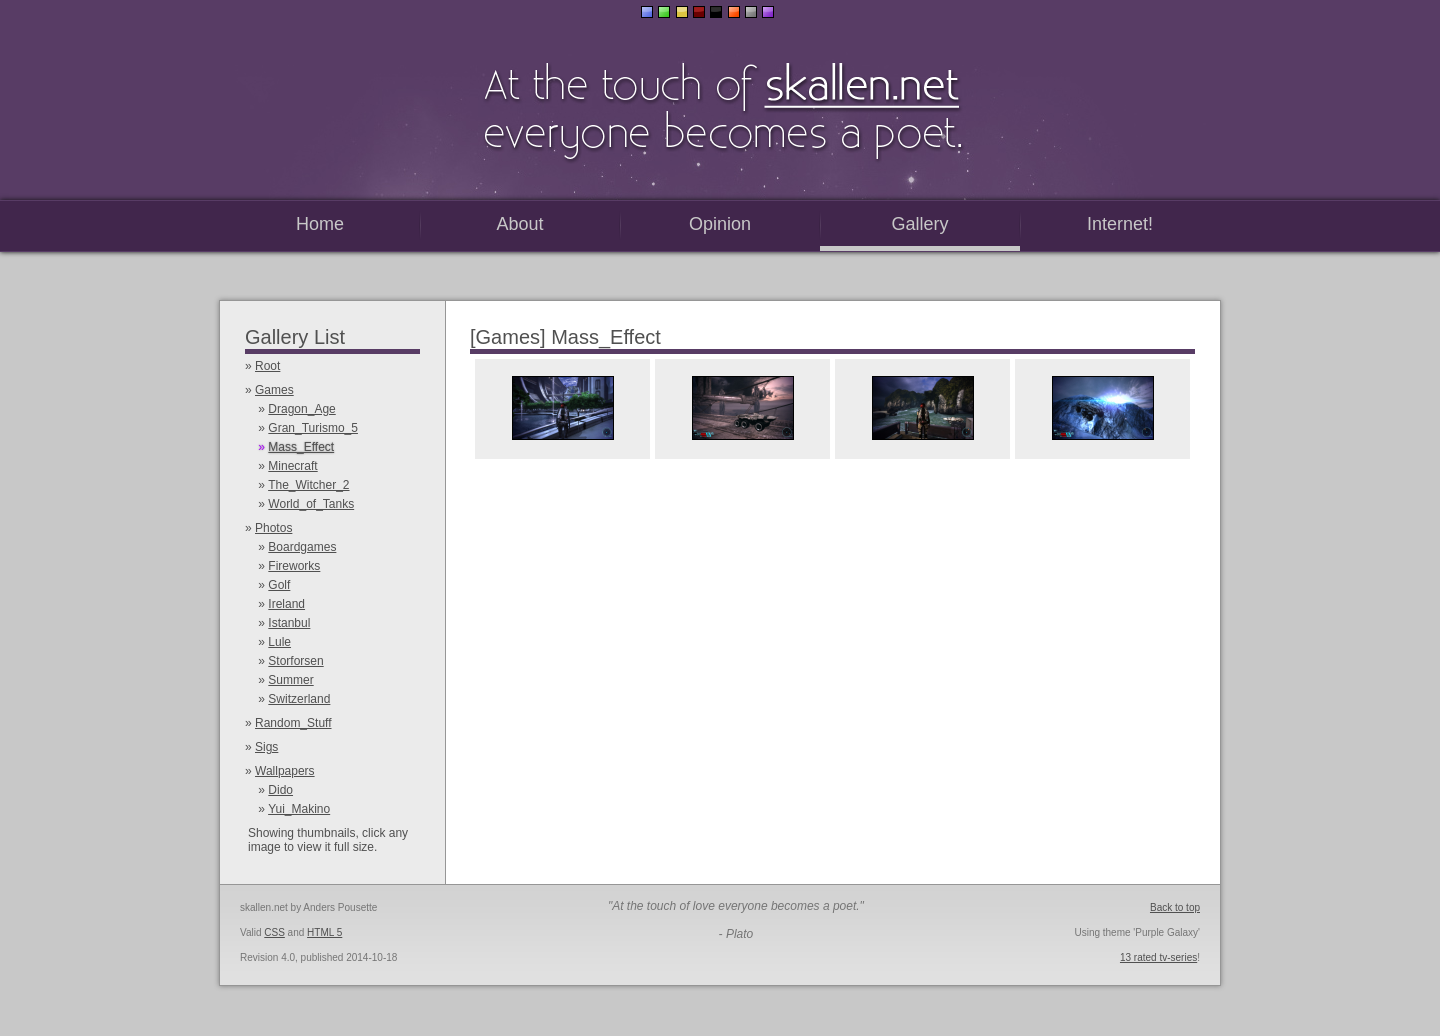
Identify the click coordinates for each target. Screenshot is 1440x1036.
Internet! (1120, 224)
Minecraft (292, 466)
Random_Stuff (293, 723)
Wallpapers (285, 771)
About (519, 224)
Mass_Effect (301, 447)
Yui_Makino (299, 809)
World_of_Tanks (311, 504)
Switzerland (299, 699)
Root (267, 366)
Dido (280, 790)
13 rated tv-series (1158, 957)
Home (320, 224)
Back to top (1175, 907)
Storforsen (295, 661)
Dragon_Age (301, 409)
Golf (279, 585)
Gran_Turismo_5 (313, 428)
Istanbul (289, 623)
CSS (274, 932)
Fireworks (294, 566)
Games (274, 390)
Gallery (919, 224)
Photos (273, 528)
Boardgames (302, 547)
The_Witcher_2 (308, 485)
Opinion (720, 224)
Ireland (286, 604)
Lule (279, 642)
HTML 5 (324, 932)
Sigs (266, 747)
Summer (290, 680)
